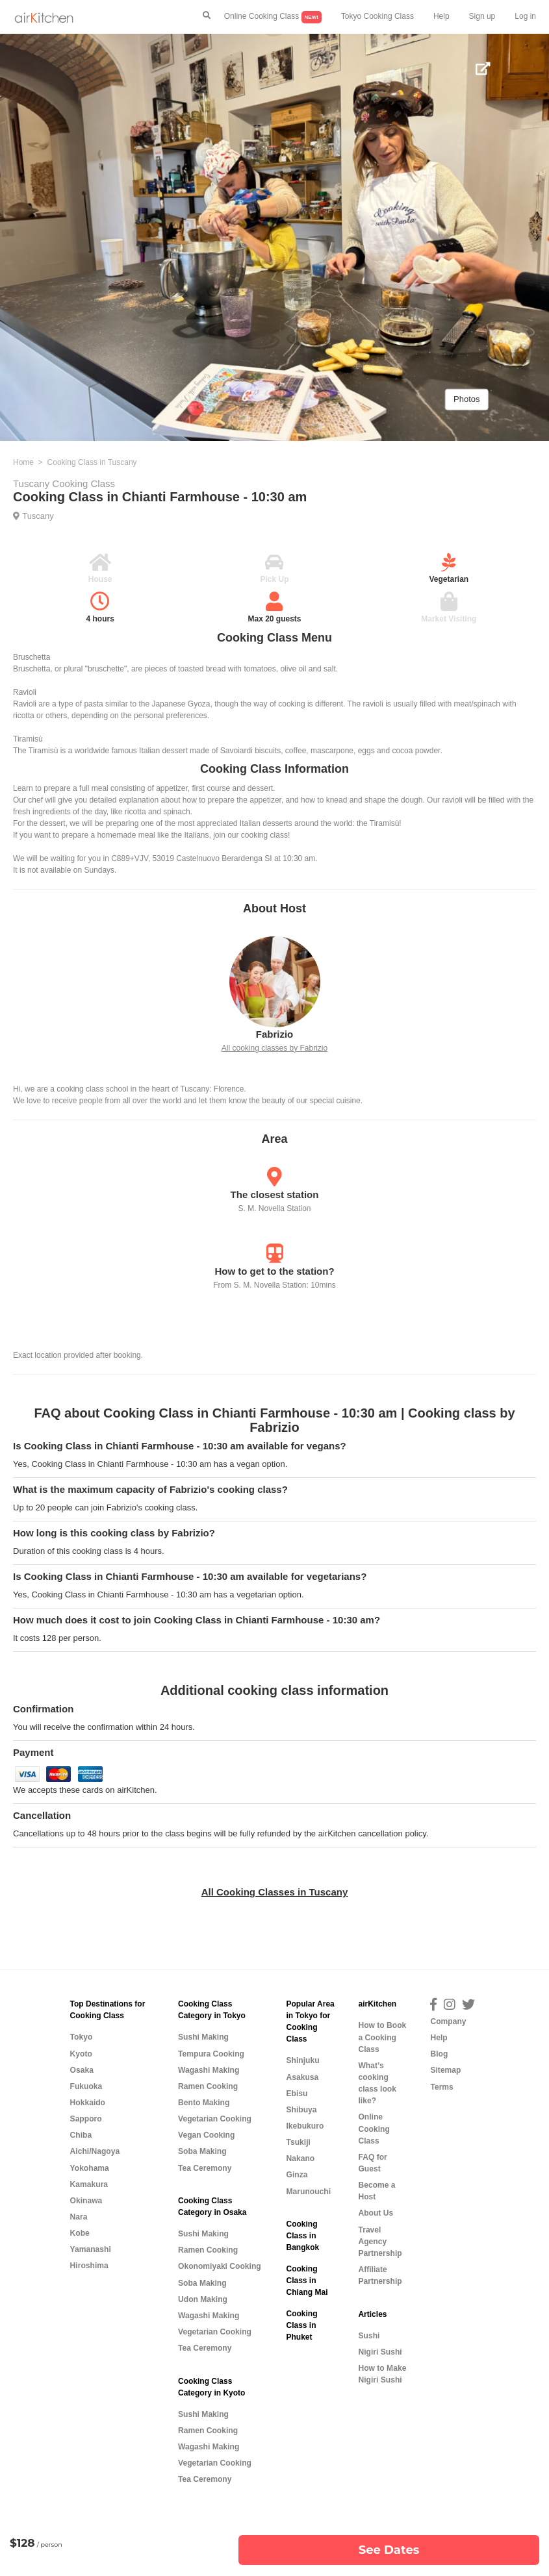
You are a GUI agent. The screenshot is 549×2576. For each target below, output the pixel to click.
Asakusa (302, 2077)
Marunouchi (308, 2191)
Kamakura (89, 2184)
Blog (439, 2053)
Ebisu (296, 2093)
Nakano (300, 2158)
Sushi (368, 2335)
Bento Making (203, 2102)
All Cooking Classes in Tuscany (274, 1891)
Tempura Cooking (211, 2053)
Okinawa (86, 2200)
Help (441, 16)
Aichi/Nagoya (95, 2151)
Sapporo (86, 2118)
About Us (375, 2213)
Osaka (82, 2070)
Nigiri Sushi (380, 2352)
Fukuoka (86, 2086)
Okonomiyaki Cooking (219, 2266)
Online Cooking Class (273, 17)
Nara (79, 2216)
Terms (441, 2087)
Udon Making (202, 2299)
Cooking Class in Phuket (301, 2325)
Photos (466, 399)
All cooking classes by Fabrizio (274, 1048)
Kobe (80, 2233)
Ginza (296, 2174)
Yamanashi (90, 2249)
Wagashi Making (208, 2070)
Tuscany (38, 516)
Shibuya (301, 2109)
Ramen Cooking (208, 2086)
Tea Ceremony (204, 2168)
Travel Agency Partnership (380, 2241)
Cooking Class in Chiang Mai (306, 2280)
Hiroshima (89, 2265)
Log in (525, 16)
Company (448, 2021)
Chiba (81, 2135)
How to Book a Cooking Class (382, 2037)
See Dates (389, 2550)
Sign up (482, 16)
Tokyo (81, 2037)
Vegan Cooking (206, 2135)
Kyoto (81, 2053)
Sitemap (445, 2070)
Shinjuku (302, 2060)
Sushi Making (203, 2037)
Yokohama (89, 2168)
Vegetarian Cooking (214, 2118)
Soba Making (202, 2151)
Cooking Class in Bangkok (302, 2236)
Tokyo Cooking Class (377, 16)
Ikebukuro (305, 2126)
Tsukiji (298, 2142)
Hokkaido (87, 2102)
